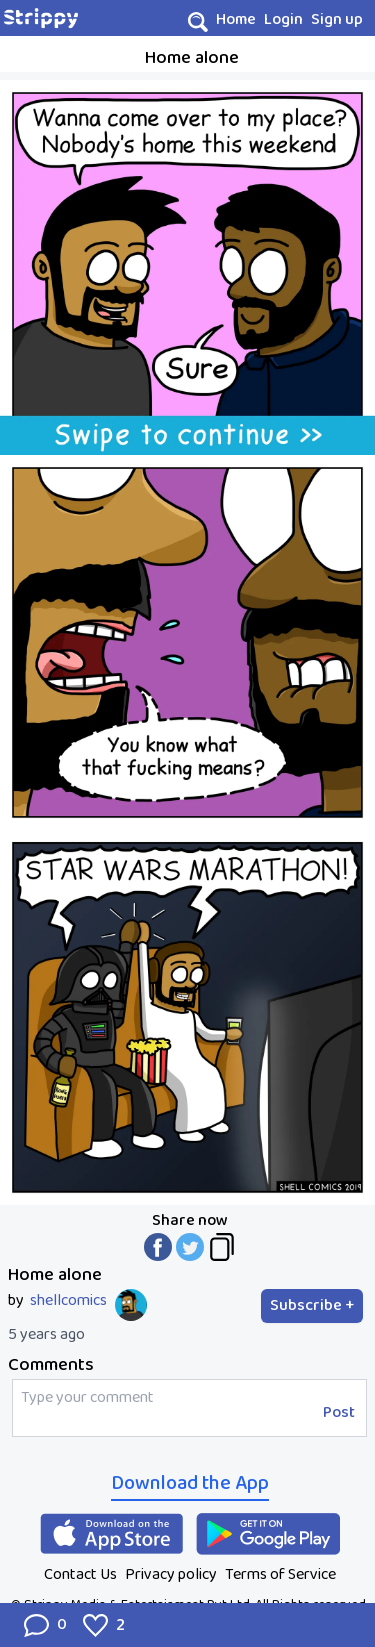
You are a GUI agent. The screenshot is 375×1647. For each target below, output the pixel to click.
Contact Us (80, 1574)
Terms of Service (280, 1574)
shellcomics (68, 1301)
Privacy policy (171, 1574)
